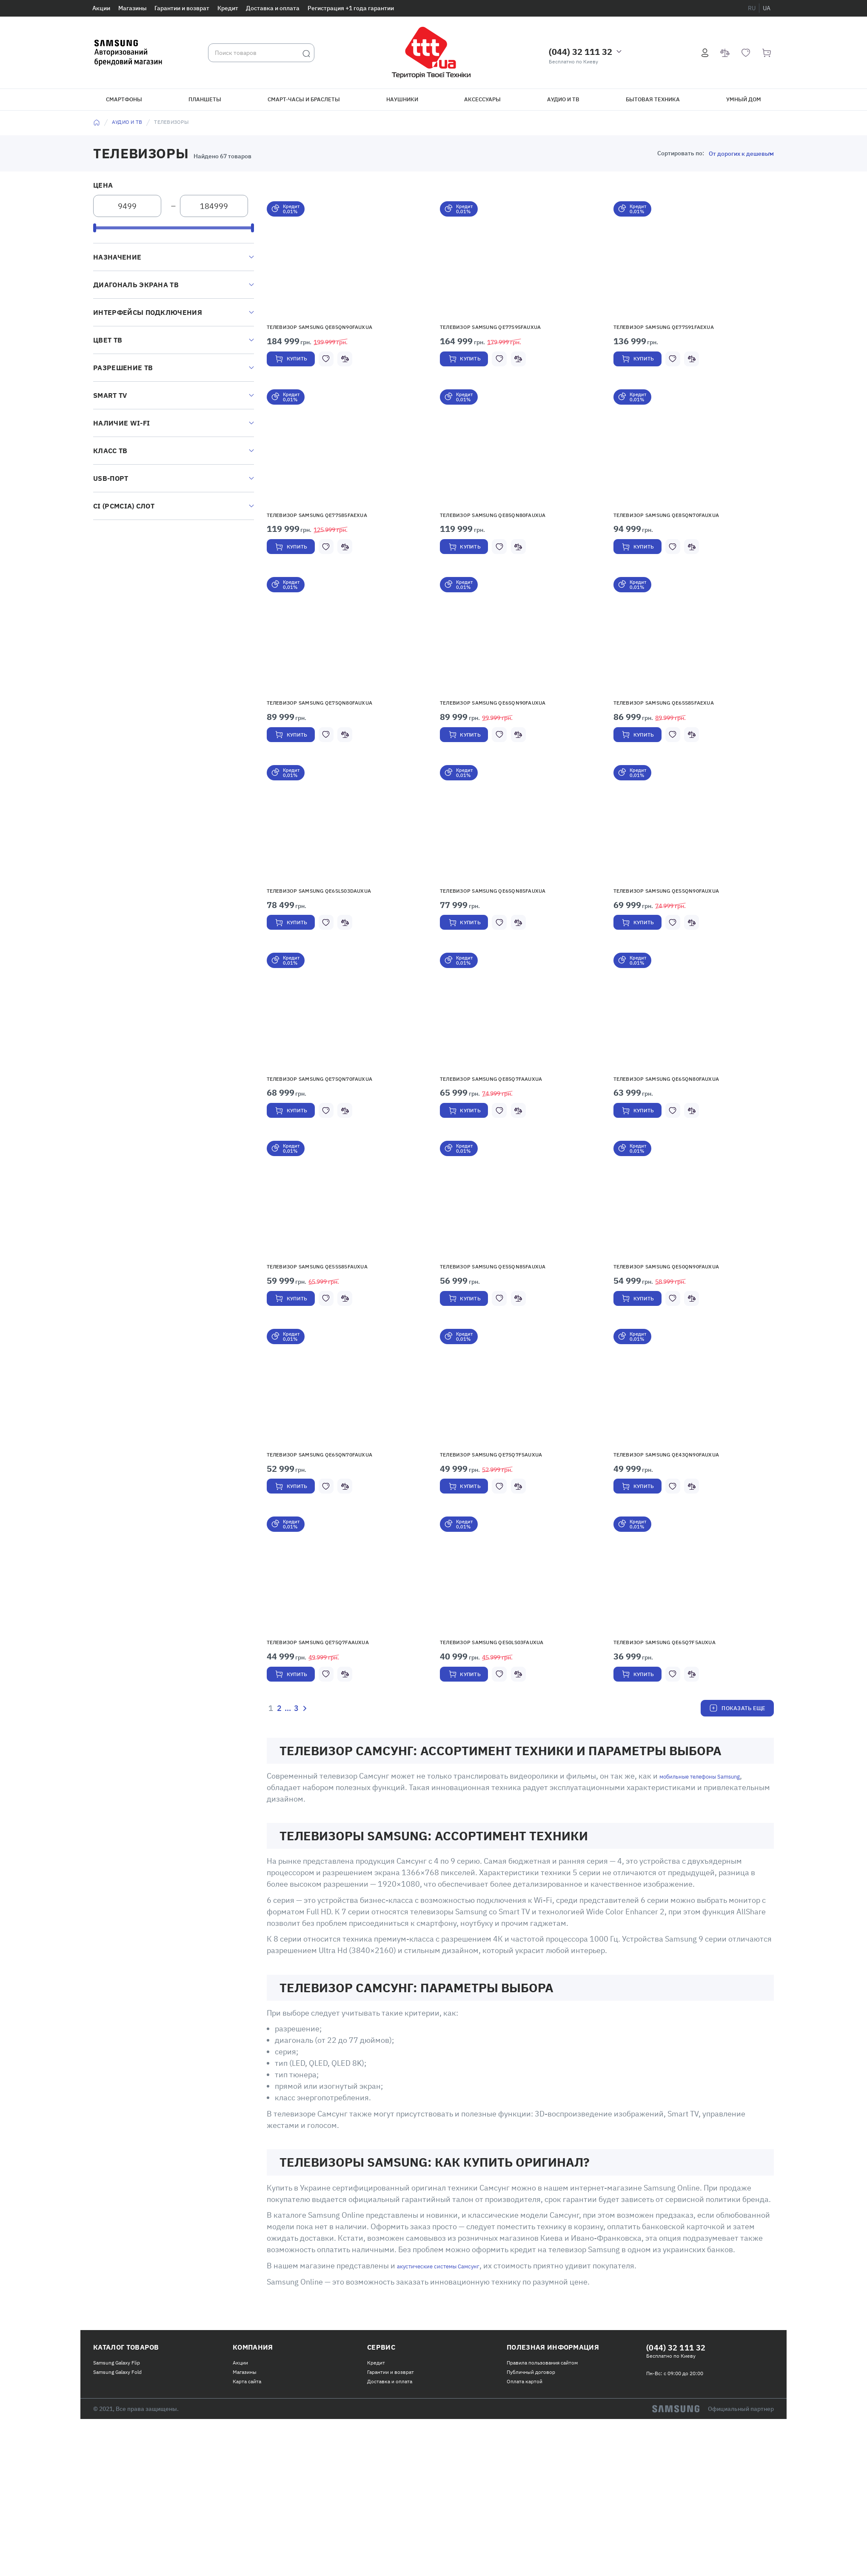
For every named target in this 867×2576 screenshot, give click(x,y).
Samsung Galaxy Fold (117, 2499)
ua (766, 8)
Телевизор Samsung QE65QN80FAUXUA (666, 1153)
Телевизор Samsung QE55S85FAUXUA (317, 1356)
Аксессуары (482, 99)
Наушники (402, 99)
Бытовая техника (653, 99)
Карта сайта (247, 2509)
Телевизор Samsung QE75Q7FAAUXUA (318, 1763)
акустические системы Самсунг (454, 2393)
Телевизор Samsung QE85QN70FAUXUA (666, 542)
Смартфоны (124, 99)
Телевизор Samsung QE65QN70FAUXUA (320, 1560)
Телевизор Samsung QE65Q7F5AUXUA (664, 1763)
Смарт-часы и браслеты (304, 99)
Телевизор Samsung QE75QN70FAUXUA (320, 1153)
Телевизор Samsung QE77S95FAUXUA (490, 338)
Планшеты (204, 99)
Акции (101, 8)
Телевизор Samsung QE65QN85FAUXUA (493, 949)
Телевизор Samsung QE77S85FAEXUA (317, 542)
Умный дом (743, 99)
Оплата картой (524, 2509)
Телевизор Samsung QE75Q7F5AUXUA (491, 1560)
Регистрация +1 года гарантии (351, 8)
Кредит (227, 8)
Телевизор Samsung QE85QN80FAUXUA (493, 542)
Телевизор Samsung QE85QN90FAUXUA (320, 338)
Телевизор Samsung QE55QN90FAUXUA (666, 949)
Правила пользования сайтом (542, 2490)
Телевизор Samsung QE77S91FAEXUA (663, 338)
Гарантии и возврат (181, 8)
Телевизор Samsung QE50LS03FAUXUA (492, 1763)
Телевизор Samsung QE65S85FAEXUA (663, 746)
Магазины (132, 8)
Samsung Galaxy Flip (116, 2490)
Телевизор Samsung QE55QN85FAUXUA (493, 1356)
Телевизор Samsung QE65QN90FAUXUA (493, 746)
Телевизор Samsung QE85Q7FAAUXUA (491, 1153)
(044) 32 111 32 (580, 51)
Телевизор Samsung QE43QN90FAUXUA (666, 1560)
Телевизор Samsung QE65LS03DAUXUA (319, 949)
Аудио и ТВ (563, 99)
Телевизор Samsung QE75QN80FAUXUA (320, 746)
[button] (347, 265)
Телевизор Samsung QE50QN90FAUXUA (666, 1356)
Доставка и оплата (272, 8)
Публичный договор (531, 2499)
